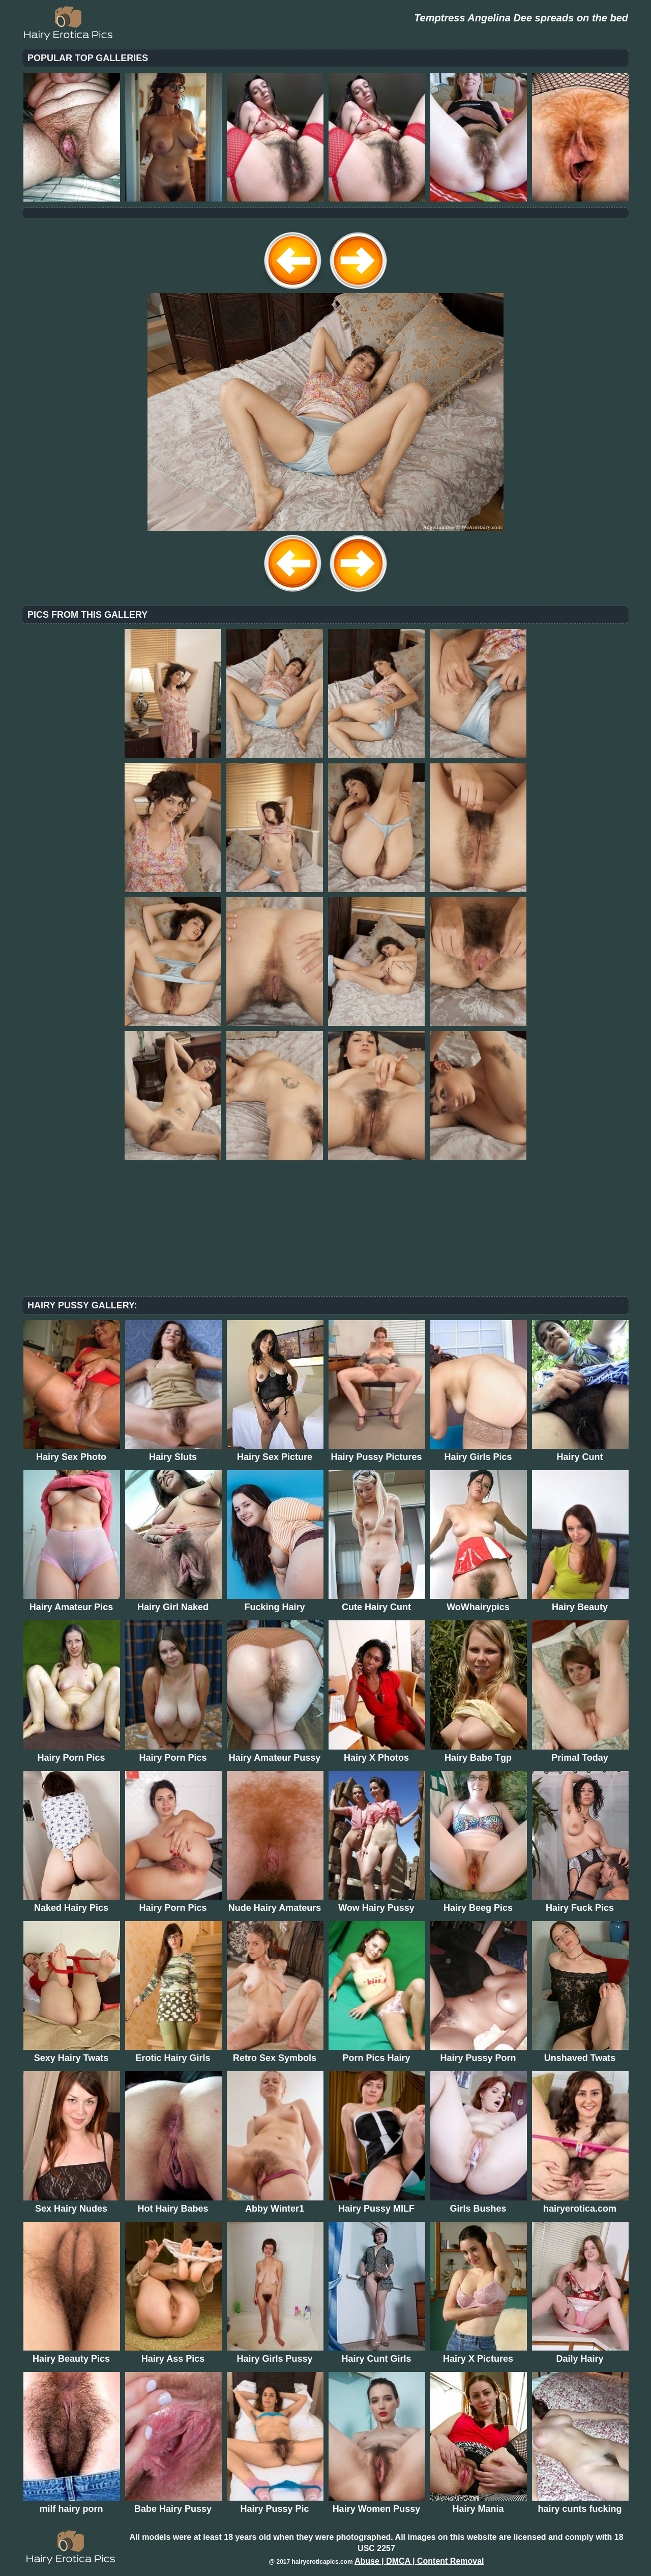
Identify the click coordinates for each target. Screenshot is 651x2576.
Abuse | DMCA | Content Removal (419, 2561)
